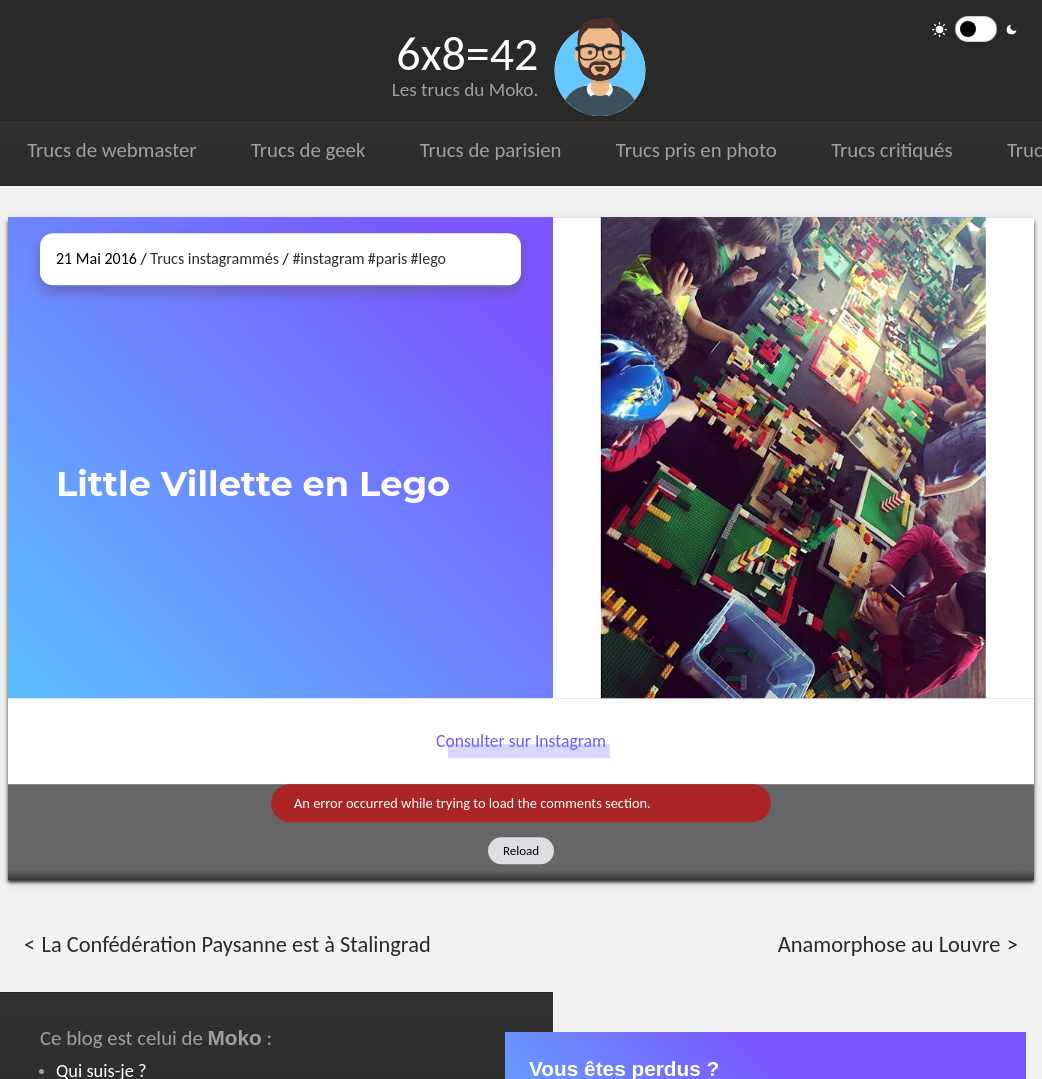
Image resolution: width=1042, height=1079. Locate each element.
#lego (428, 258)
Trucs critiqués (889, 150)
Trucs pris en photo (694, 150)
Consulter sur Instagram (521, 741)
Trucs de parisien (489, 150)
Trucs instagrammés (214, 258)
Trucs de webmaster (111, 150)
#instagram (328, 258)
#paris (388, 258)
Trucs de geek (307, 150)
